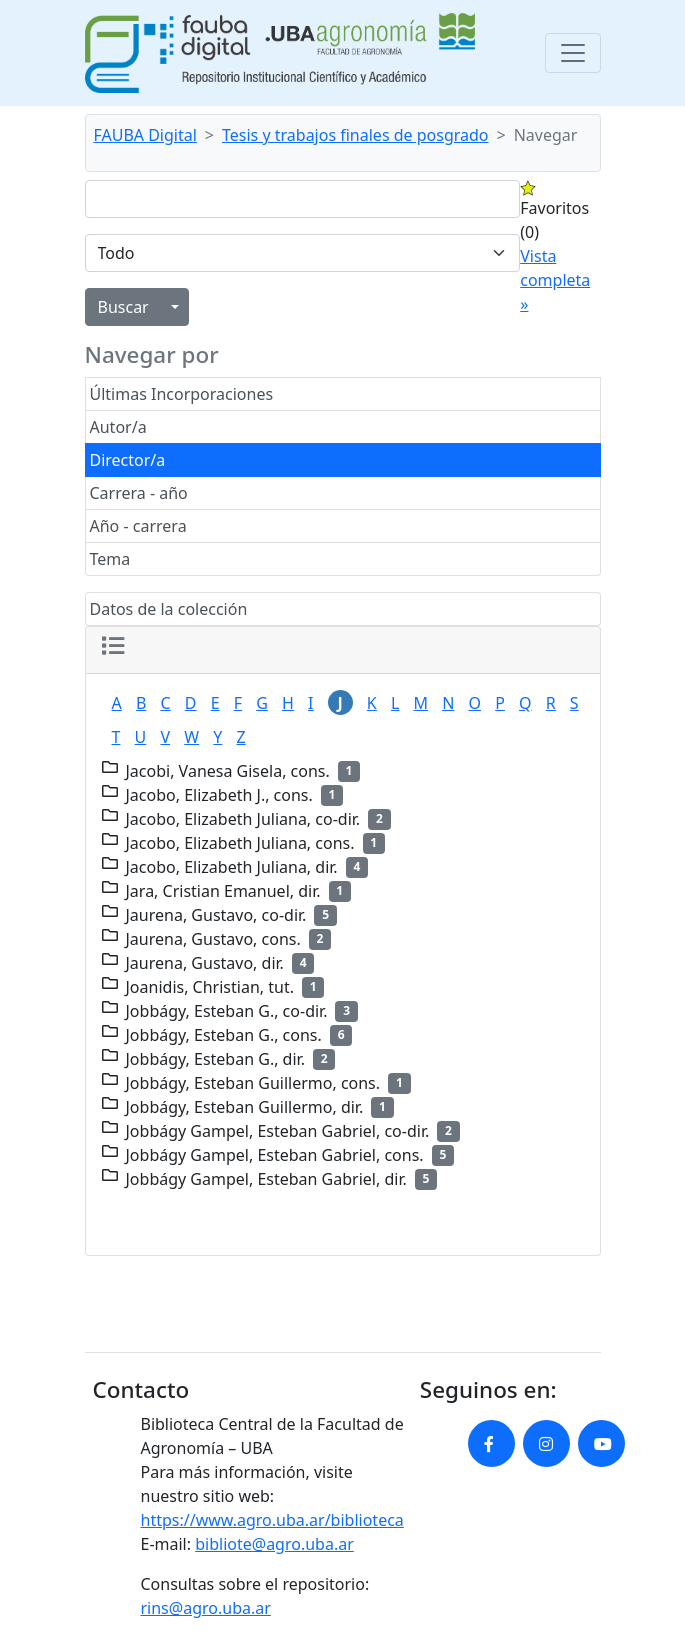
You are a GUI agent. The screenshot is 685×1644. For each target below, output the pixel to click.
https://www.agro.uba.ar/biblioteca (272, 1520)
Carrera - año (139, 493)
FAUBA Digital (145, 135)
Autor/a (118, 427)
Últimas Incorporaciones (182, 394)
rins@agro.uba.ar (206, 1608)
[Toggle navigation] (573, 53)
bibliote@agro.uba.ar (274, 1544)
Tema (110, 559)
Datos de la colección (169, 609)
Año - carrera (138, 526)
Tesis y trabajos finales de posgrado (355, 135)
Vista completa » (555, 280)
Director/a (128, 460)
